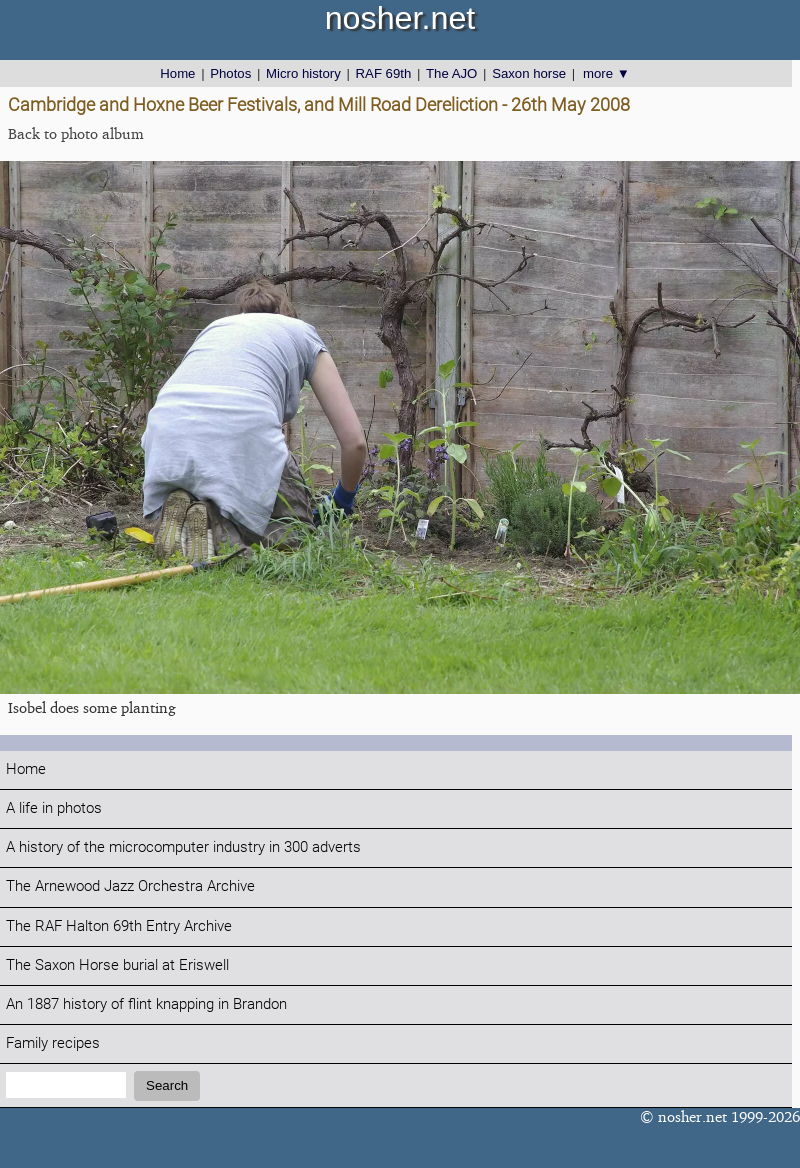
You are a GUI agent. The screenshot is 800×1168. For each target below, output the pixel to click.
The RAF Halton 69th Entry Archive (119, 926)
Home (177, 73)
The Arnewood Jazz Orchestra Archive (130, 886)
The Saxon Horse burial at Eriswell (117, 965)
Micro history (303, 73)
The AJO (451, 73)
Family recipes (53, 1043)
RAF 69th (384, 73)
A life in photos (54, 808)
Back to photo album (76, 133)
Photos (230, 73)
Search (167, 1085)
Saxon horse (529, 73)
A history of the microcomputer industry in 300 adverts (183, 847)
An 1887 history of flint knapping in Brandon (146, 1004)
